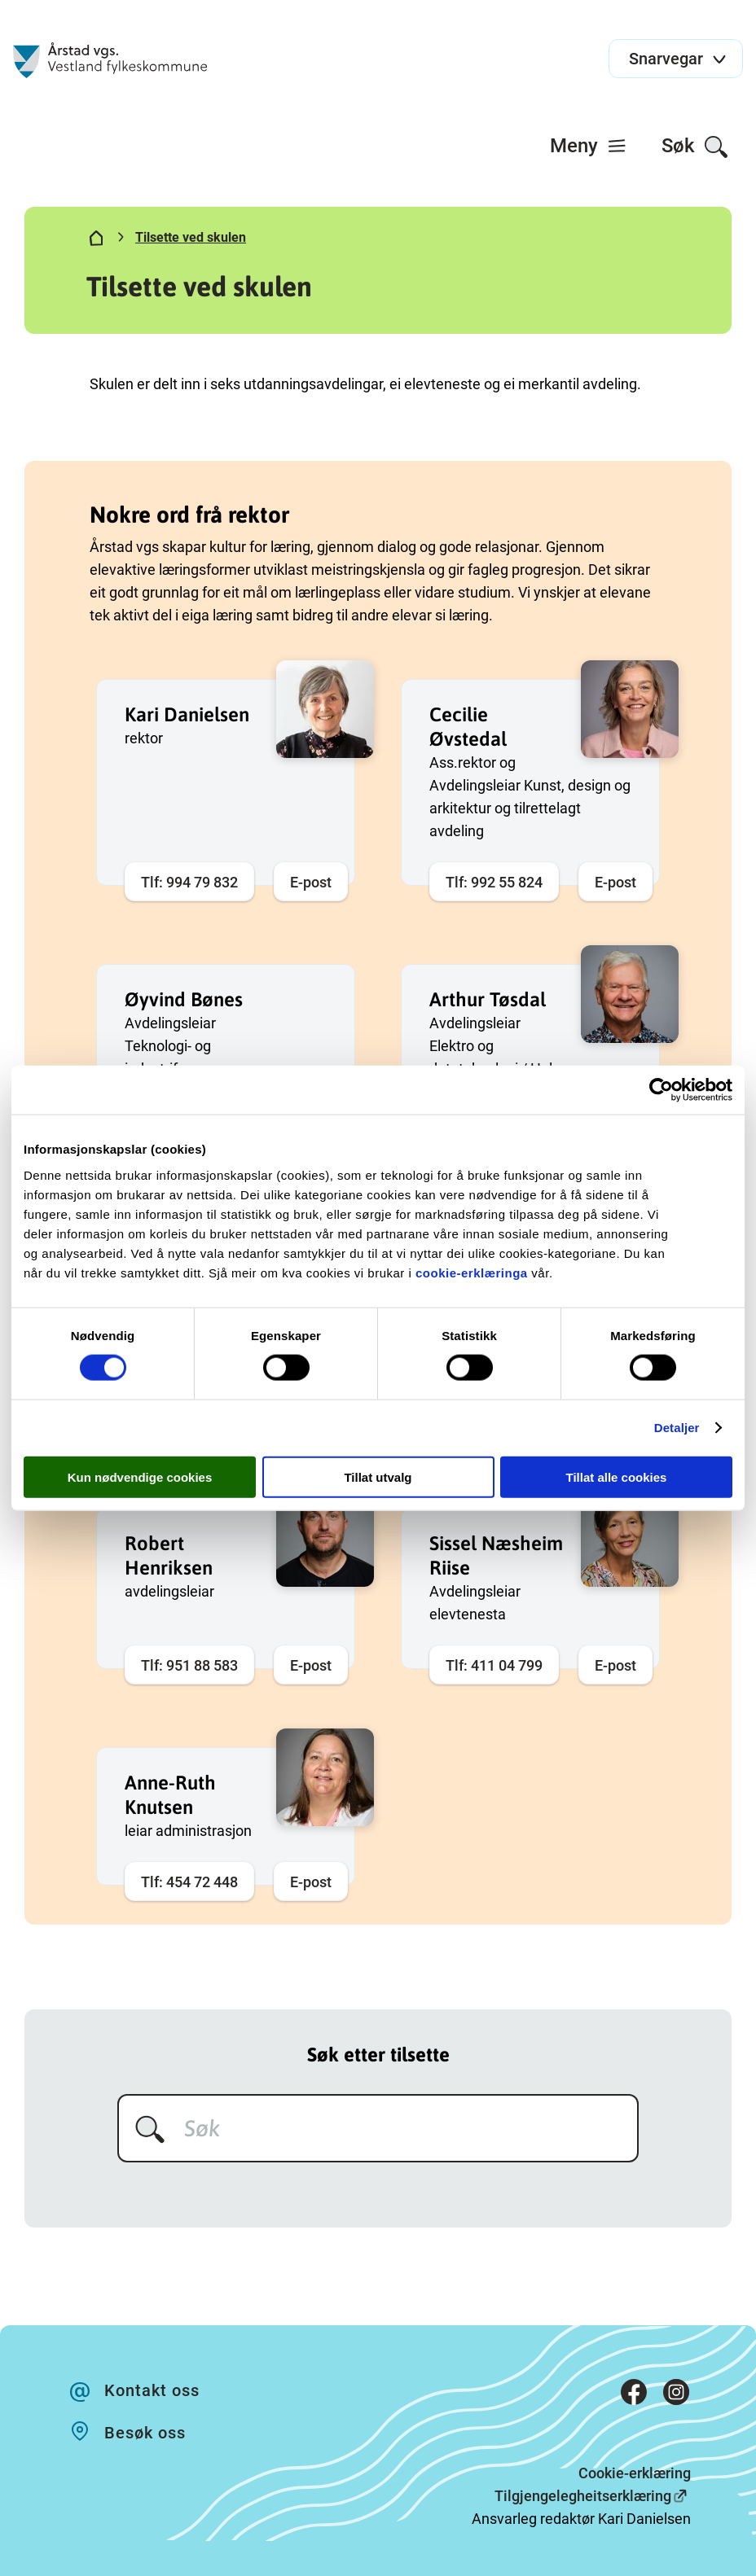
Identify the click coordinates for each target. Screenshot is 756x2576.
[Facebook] (633, 2395)
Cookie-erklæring (634, 2473)
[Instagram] (676, 2395)
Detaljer (677, 1428)
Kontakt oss (152, 2390)
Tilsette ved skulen (190, 237)
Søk (695, 147)
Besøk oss (145, 2432)
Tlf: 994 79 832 (189, 882)
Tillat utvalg (377, 1476)
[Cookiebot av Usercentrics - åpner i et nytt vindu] (661, 1090)
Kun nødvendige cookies (140, 1476)
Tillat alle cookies (616, 1476)
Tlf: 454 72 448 (189, 1881)
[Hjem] (96, 241)
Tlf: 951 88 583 (189, 1665)
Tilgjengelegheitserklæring (582, 2495)
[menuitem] (588, 146)
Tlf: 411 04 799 (494, 1665)
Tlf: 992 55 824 (494, 882)
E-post (311, 882)
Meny (588, 145)
